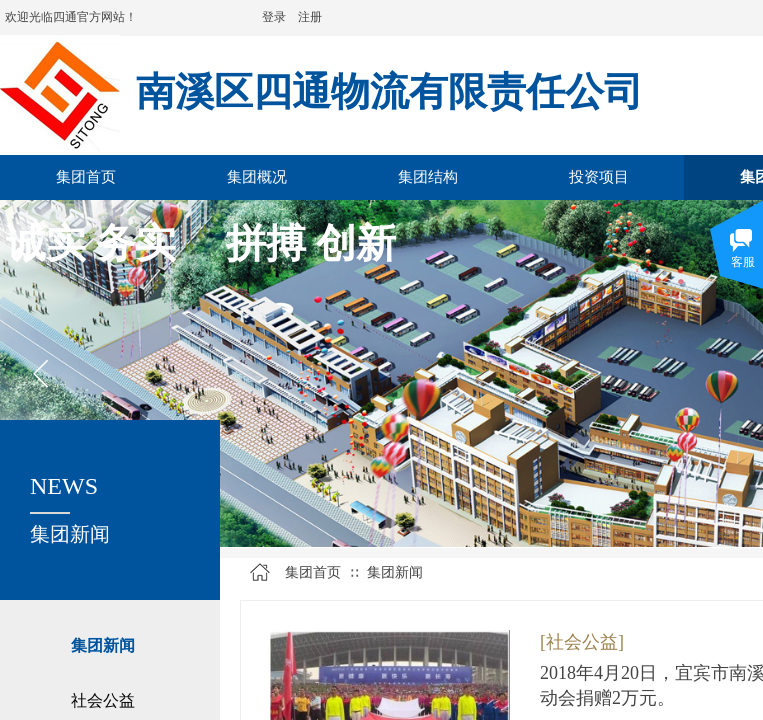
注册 (310, 17)
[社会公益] (582, 642)
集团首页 (313, 572)
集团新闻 (103, 645)
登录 (274, 17)
